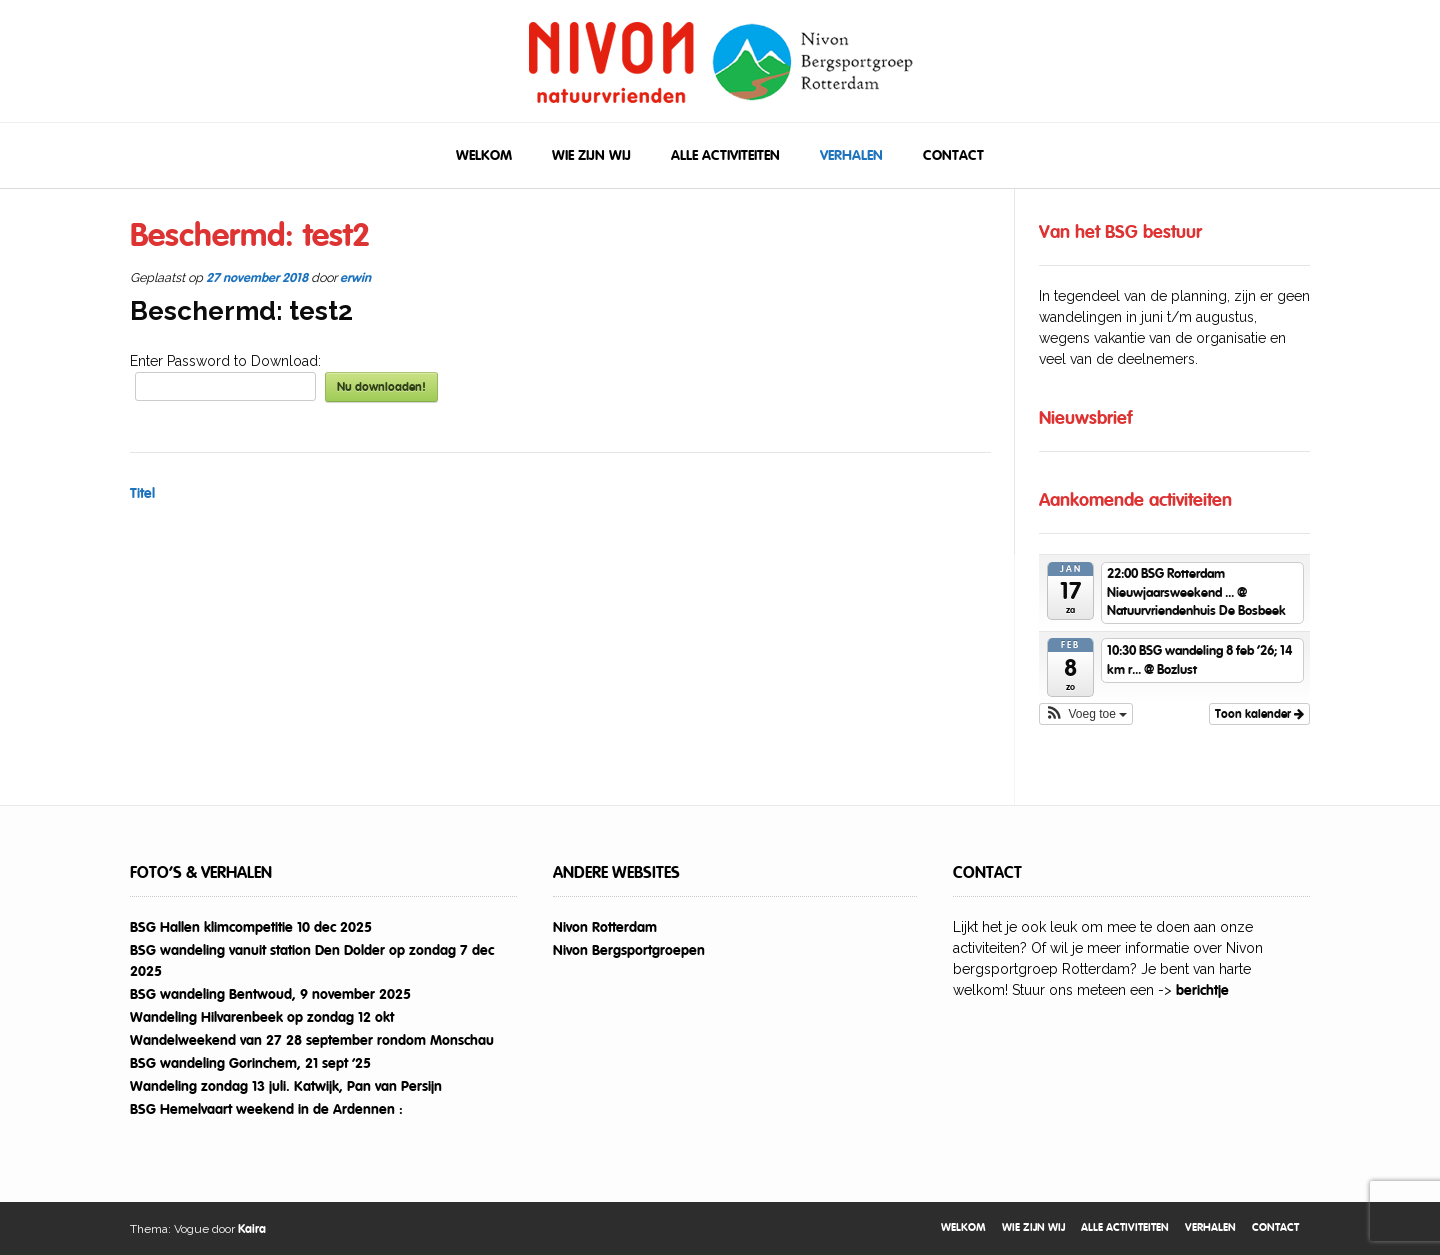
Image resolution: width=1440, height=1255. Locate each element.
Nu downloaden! (381, 387)
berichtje (1202, 990)
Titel (142, 493)
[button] (1086, 714)
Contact (953, 155)
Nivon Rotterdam (605, 927)
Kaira (252, 1229)
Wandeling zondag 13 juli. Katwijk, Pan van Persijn (286, 1086)
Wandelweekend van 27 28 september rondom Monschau (312, 1040)
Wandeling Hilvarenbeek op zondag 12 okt (262, 1017)
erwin (355, 277)
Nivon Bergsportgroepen (629, 950)
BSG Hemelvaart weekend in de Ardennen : (266, 1109)
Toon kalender (1259, 714)
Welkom (484, 155)
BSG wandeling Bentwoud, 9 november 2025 (270, 994)
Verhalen (851, 155)
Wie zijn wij (591, 155)
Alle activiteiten (725, 155)
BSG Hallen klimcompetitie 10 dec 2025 (251, 927)
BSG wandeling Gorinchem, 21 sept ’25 (250, 1063)
